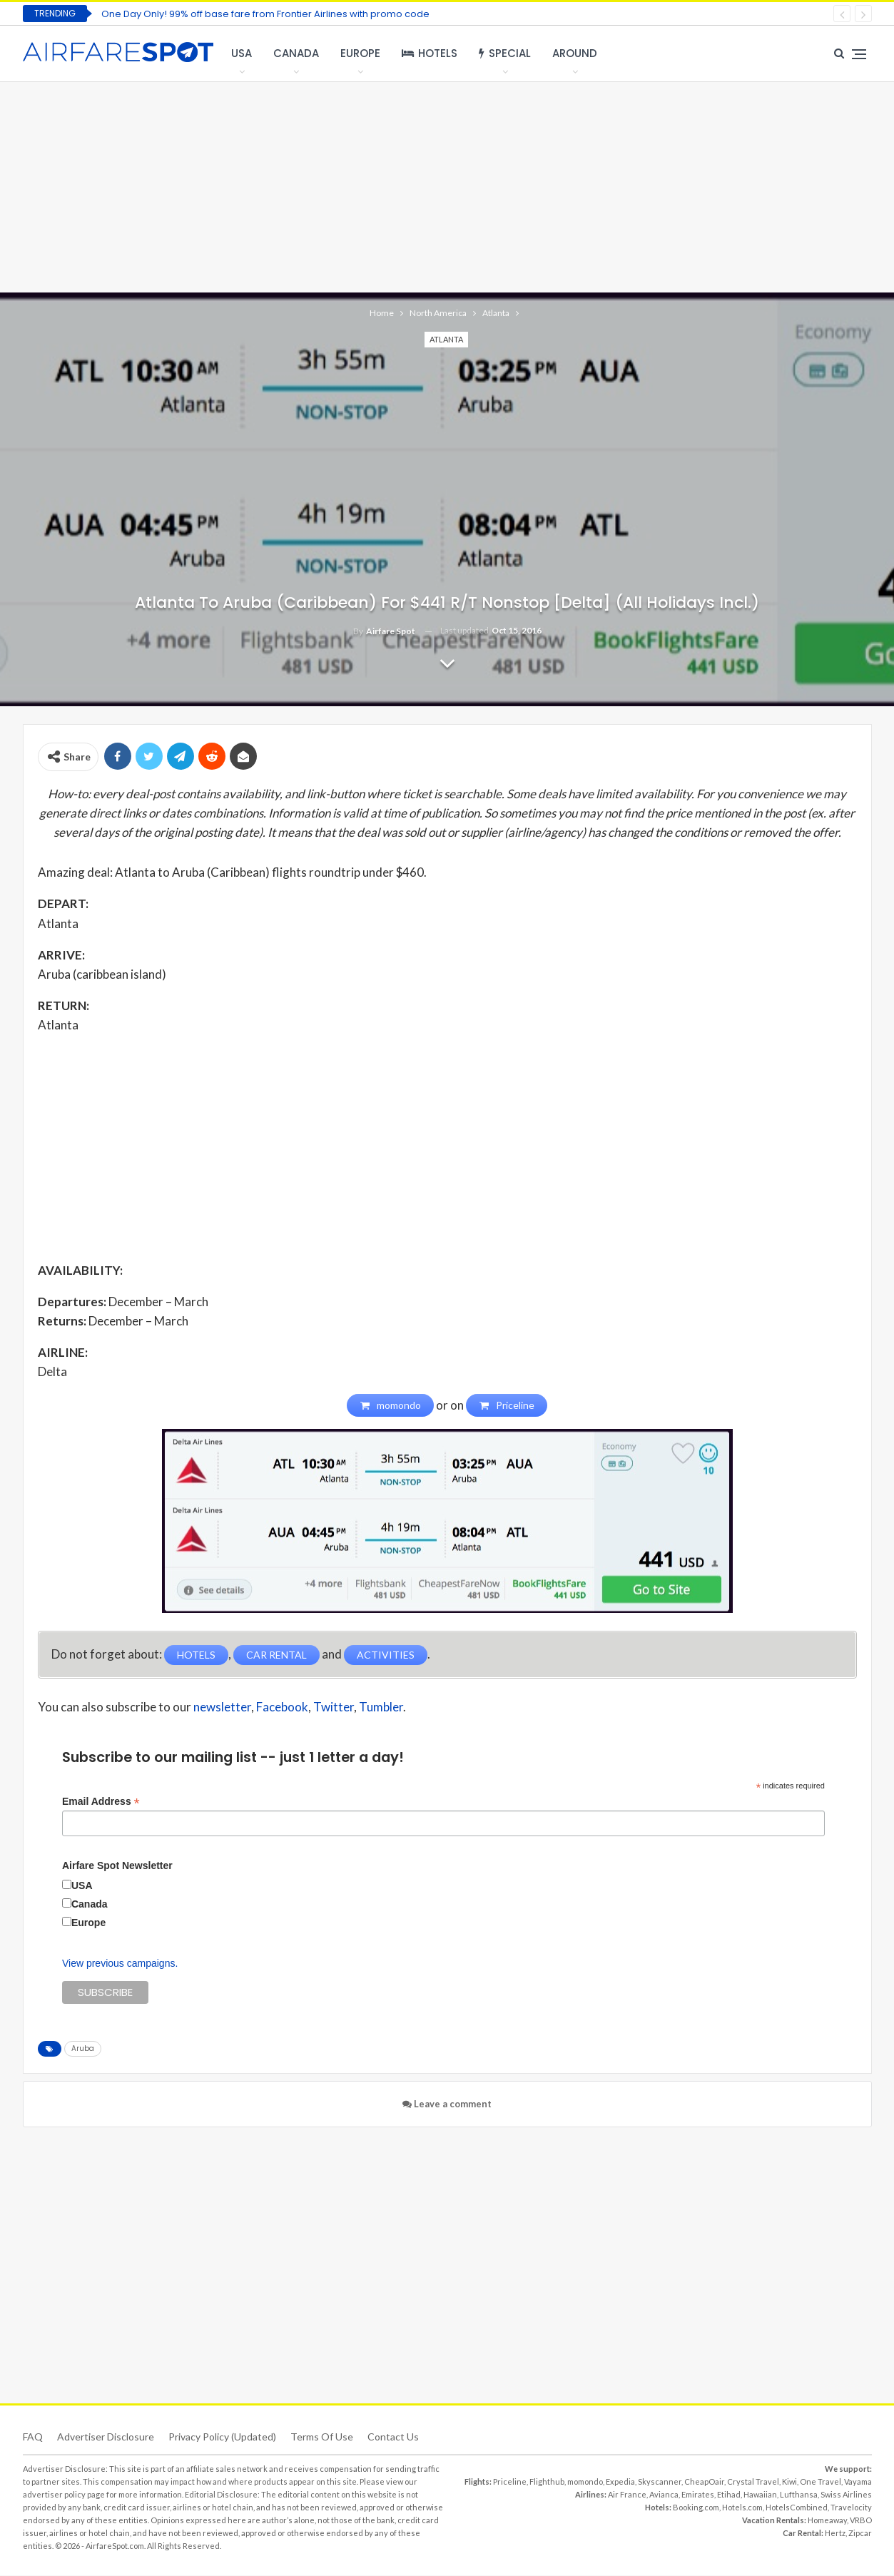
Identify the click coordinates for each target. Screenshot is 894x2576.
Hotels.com (742, 2508)
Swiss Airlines (846, 2495)
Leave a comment (447, 2104)
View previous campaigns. (120, 1964)
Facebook (282, 1706)
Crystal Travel (753, 2482)
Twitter (333, 1706)
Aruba (82, 2049)
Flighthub (546, 2482)
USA (241, 53)
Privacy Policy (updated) (222, 2437)
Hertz (835, 2533)
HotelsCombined (797, 2508)
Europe (360, 53)
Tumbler (381, 1706)
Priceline (510, 2482)
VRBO (861, 2520)
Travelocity (851, 2508)
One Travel (820, 2482)
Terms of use (321, 2437)
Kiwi (789, 2482)
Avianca (664, 2495)
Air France (627, 2495)
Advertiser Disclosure (105, 2437)
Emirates (697, 2495)
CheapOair (704, 2482)
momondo (585, 2482)
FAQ (33, 2437)
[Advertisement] (447, 185)
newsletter (222, 1706)
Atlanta (446, 339)
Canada (296, 53)
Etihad (729, 2495)
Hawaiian (760, 2495)
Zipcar (860, 2533)
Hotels (429, 53)
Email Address (101, 1801)
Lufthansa (799, 2495)
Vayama (858, 2482)
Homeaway (827, 2520)
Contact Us (393, 2437)
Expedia (620, 2482)
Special (505, 53)
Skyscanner (659, 2482)
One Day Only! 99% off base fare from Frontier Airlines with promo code (265, 14)
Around (574, 53)
